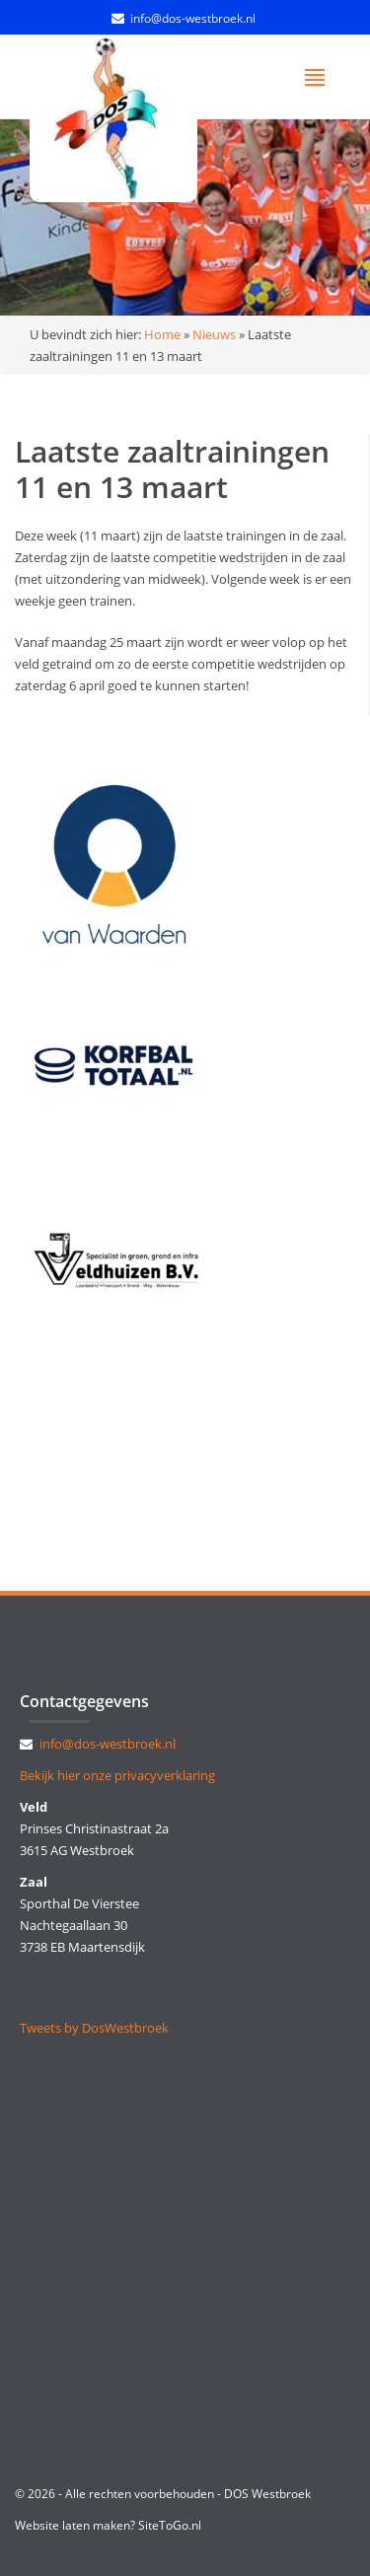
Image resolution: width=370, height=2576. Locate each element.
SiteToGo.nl (169, 2525)
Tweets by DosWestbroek (94, 2028)
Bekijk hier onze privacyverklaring (117, 1775)
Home (162, 334)
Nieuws (214, 334)
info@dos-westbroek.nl (193, 18)
